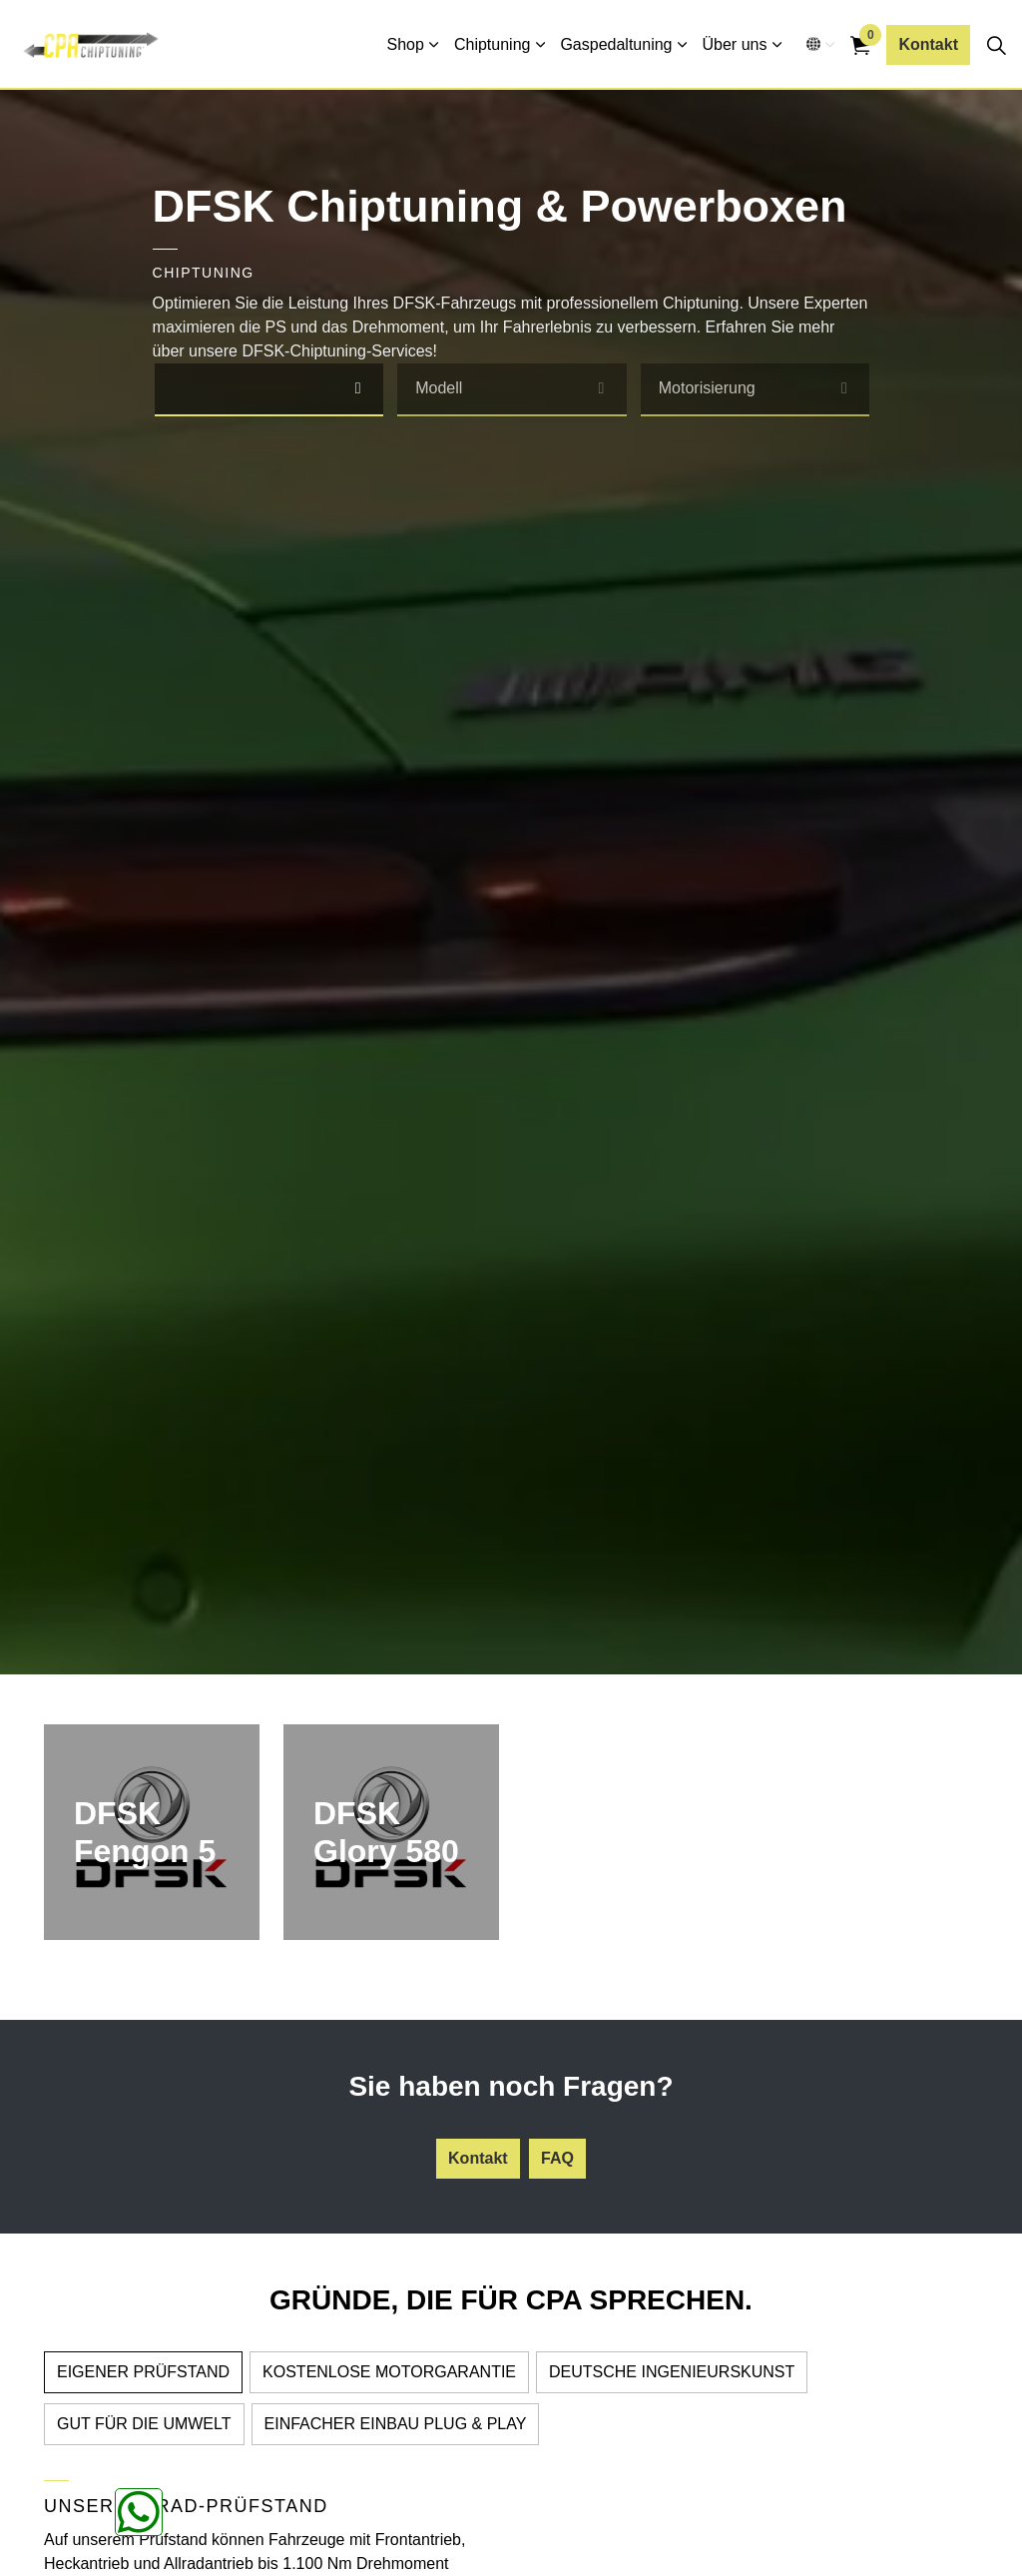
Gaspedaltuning (616, 44)
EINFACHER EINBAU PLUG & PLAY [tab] (395, 2423)
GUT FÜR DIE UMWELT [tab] (144, 2423)
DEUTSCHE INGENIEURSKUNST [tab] (671, 2371)
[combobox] (269, 389)
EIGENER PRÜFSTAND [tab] (143, 2371)
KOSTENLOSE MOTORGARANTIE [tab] (389, 2371)
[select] (357, 388)
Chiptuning (492, 44)
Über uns (735, 44)
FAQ (557, 2159)
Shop (405, 44)
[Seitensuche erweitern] (996, 45)
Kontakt (928, 45)
